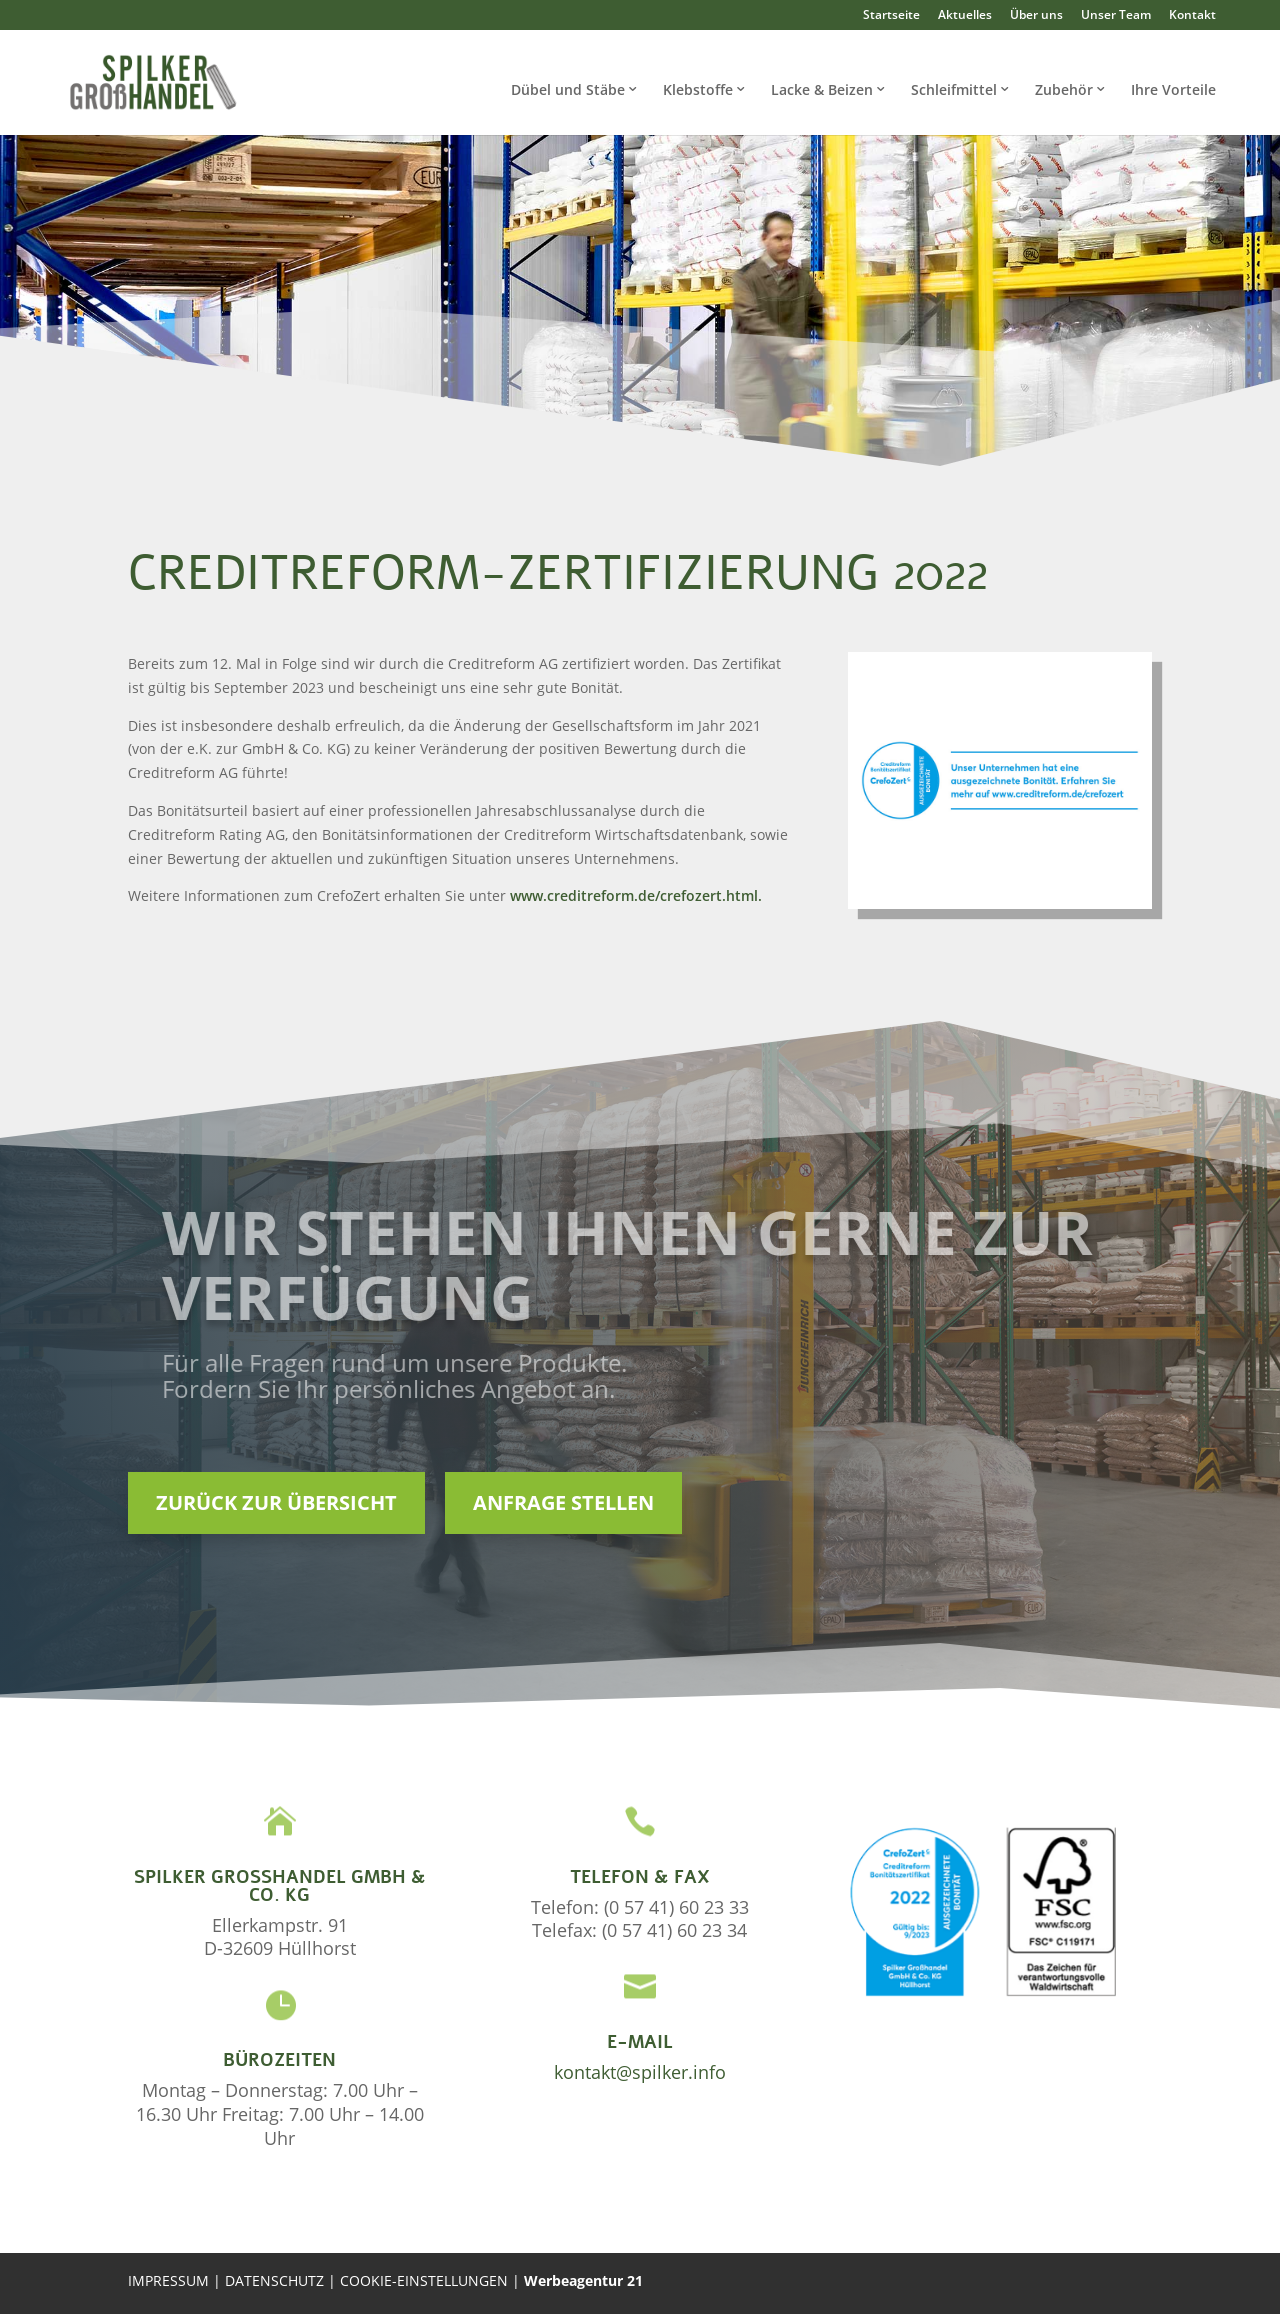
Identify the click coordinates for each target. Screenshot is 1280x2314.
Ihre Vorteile (1173, 89)
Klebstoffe (698, 89)
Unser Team (1116, 15)
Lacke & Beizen (822, 89)
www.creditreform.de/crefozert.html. (636, 895)
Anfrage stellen (563, 1502)
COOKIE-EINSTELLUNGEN (426, 2280)
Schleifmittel (954, 89)
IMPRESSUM (168, 2280)
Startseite (891, 15)
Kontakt (1192, 15)
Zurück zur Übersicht (276, 1502)
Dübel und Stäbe (568, 89)
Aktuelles (965, 15)
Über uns (1036, 15)
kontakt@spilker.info (640, 2072)
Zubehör (1064, 89)
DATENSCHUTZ (276, 2280)
